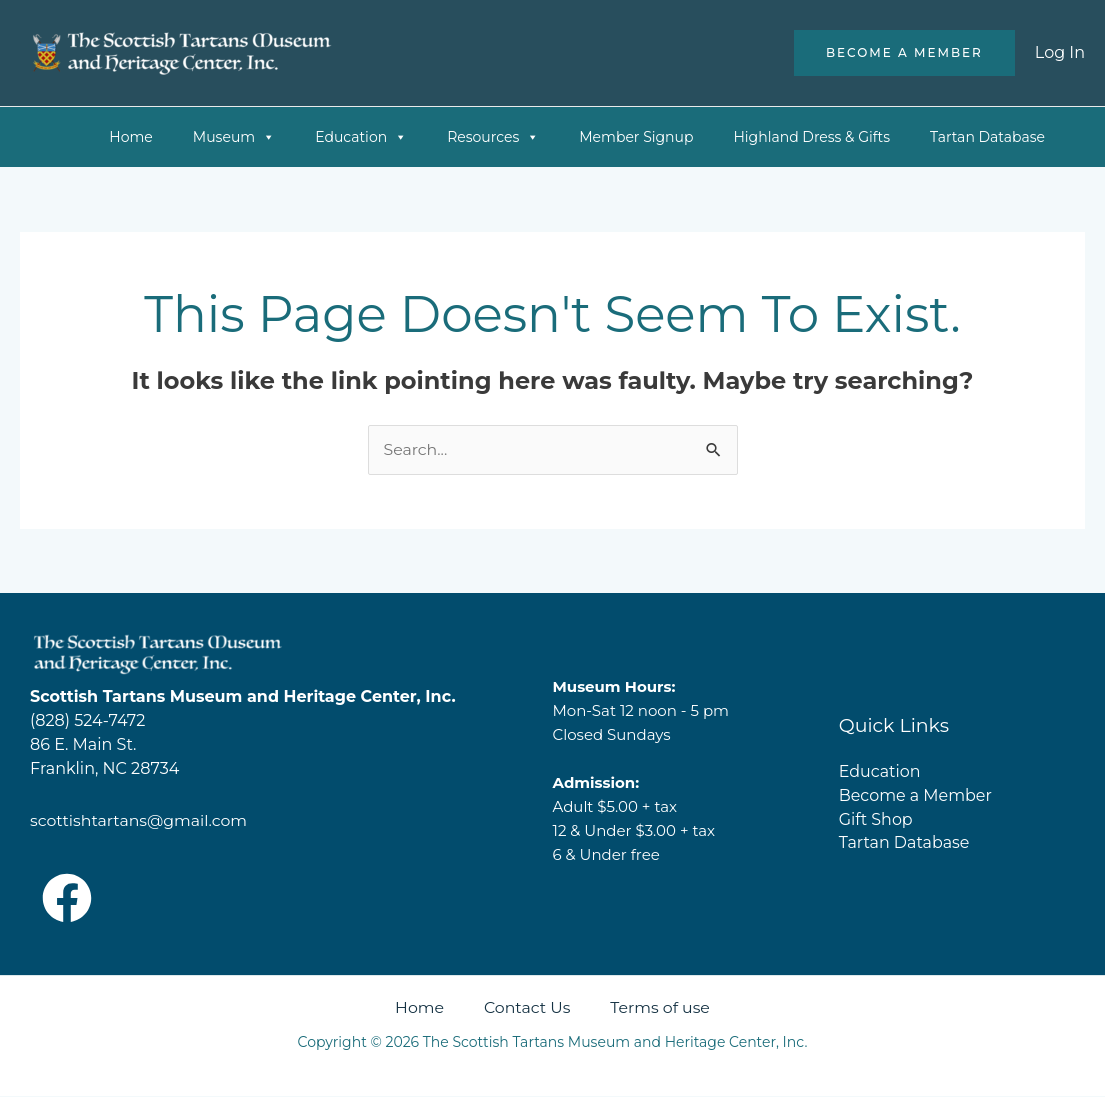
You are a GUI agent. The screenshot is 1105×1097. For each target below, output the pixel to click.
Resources (493, 137)
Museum (234, 137)
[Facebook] (67, 899)
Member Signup (636, 137)
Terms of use (661, 1008)
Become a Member (916, 795)
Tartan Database (987, 137)
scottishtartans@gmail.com (140, 821)
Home (130, 137)
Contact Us (527, 1008)
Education (361, 137)
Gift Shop (876, 819)
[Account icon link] (1060, 53)
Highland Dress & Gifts (811, 137)
